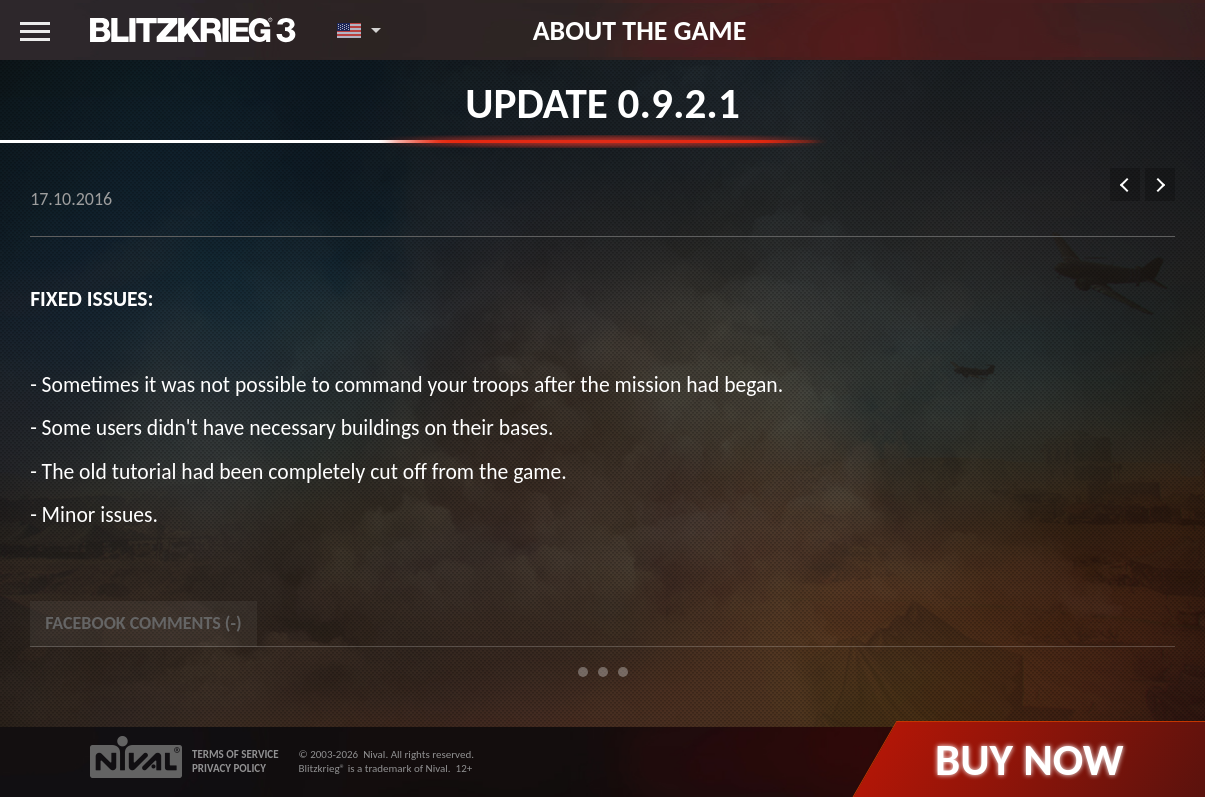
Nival (374, 754)
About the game (640, 30)
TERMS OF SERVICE (235, 754)
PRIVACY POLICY (229, 768)
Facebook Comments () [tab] (143, 623)
